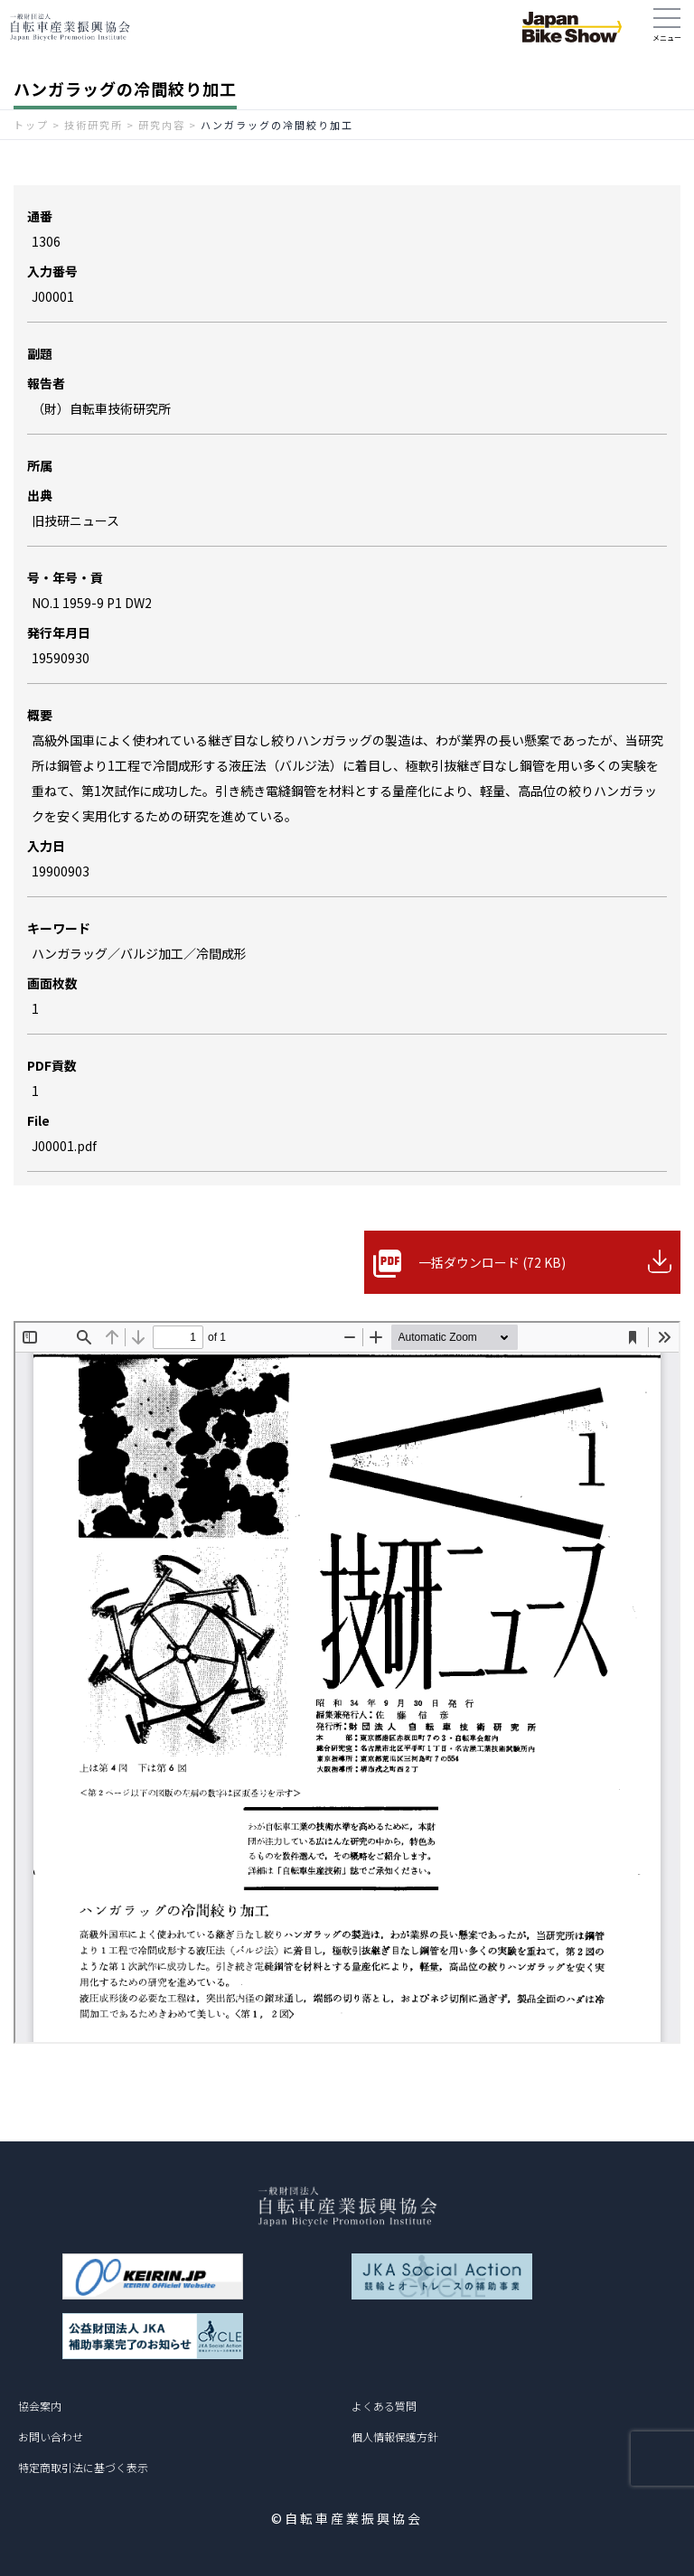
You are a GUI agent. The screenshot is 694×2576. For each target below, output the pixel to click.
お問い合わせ (50, 2436)
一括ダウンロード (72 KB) (492, 1262)
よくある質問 (384, 2405)
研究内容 (161, 124)
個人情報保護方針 (395, 2436)
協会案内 (39, 2405)
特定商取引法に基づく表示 (83, 2467)
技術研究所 (93, 124)
